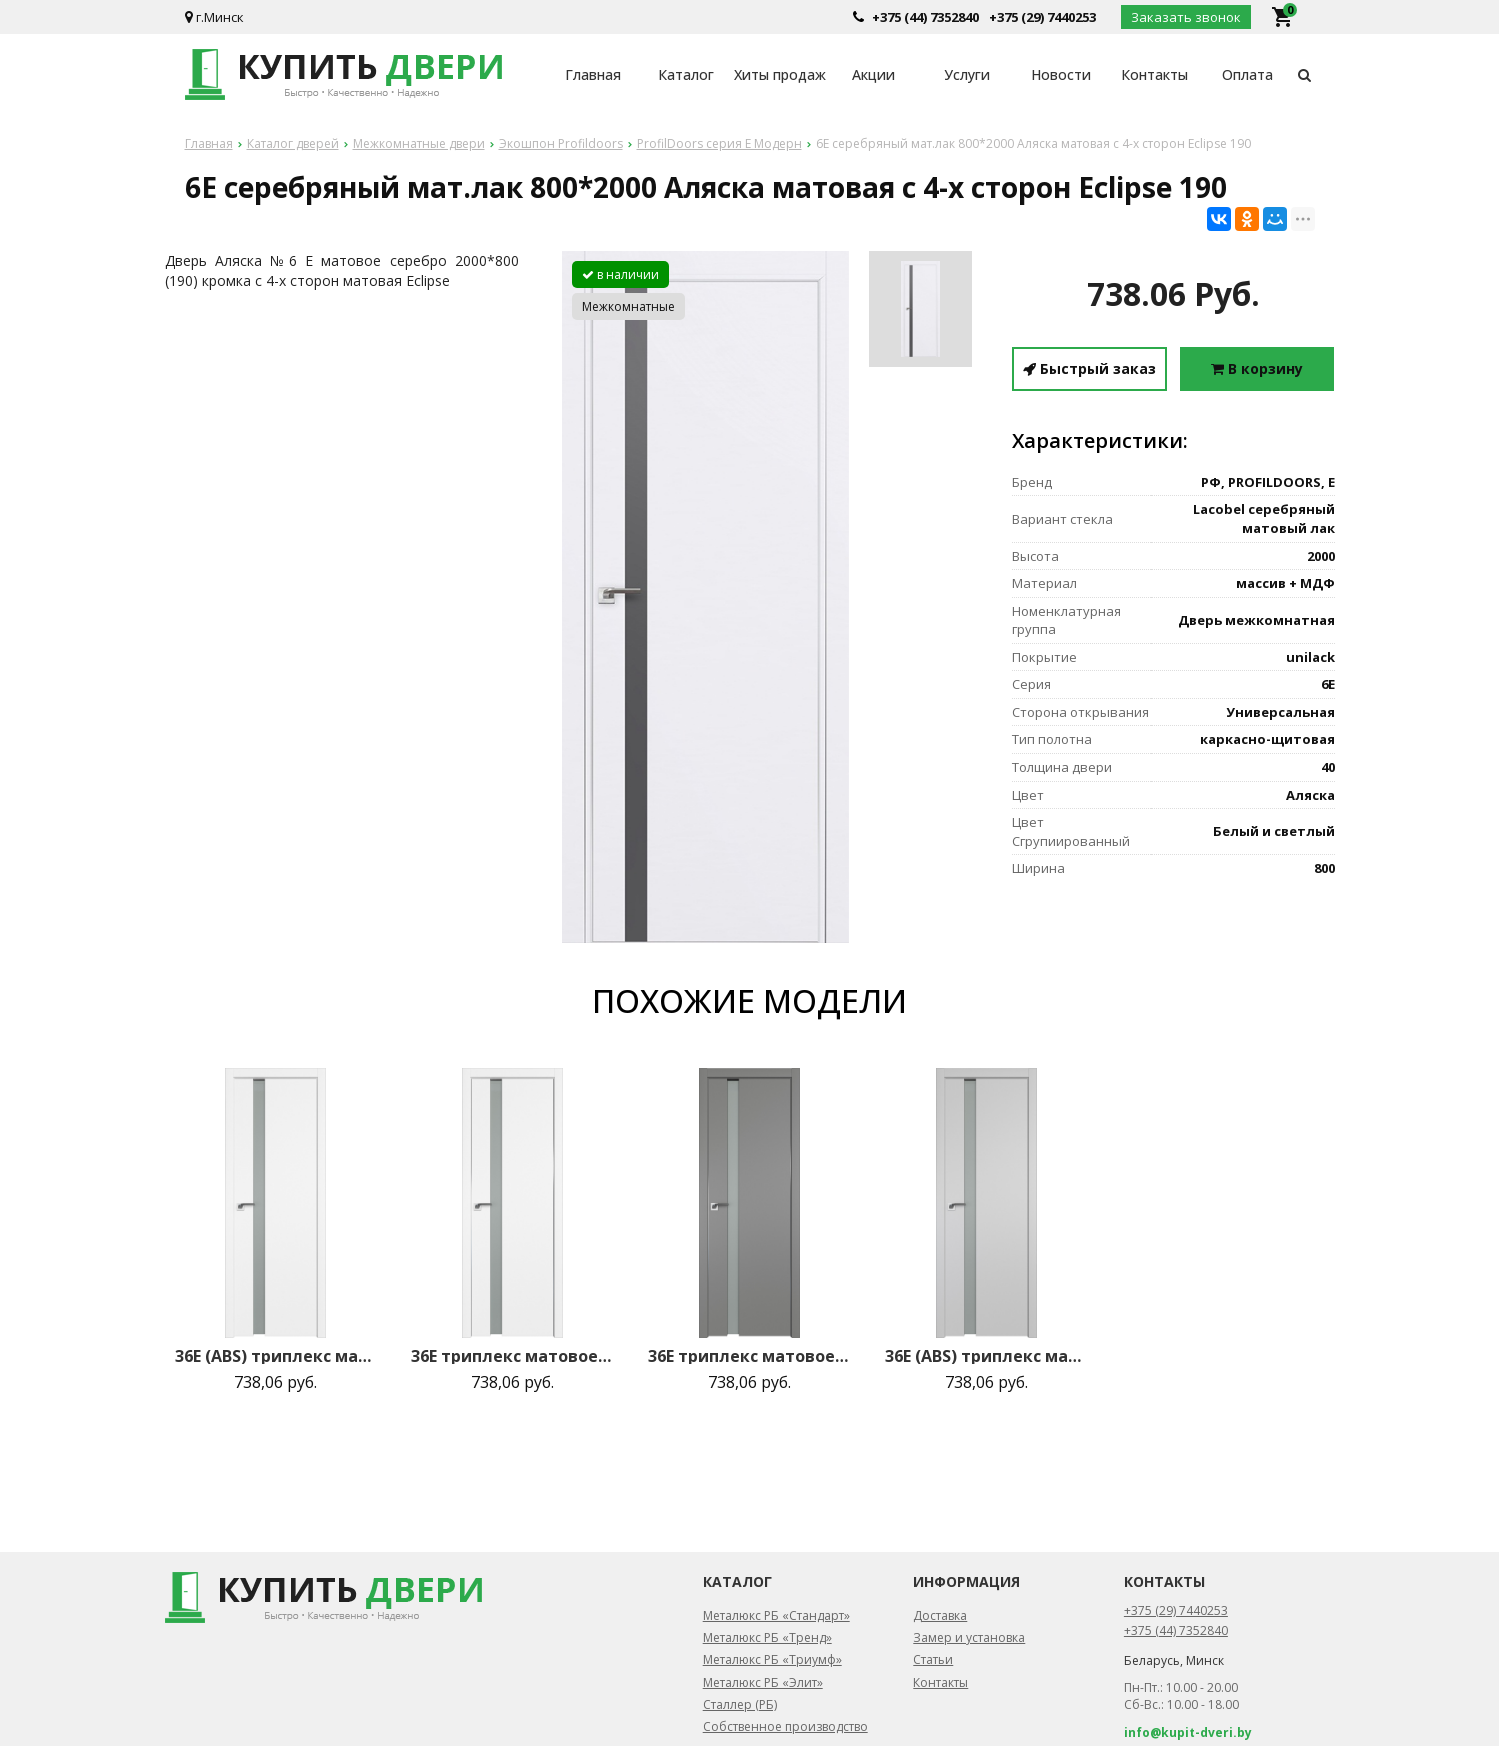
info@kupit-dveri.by (1188, 1732)
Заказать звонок (1186, 17)
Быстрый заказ (1089, 368)
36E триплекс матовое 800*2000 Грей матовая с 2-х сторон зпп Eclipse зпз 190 (749, 1356)
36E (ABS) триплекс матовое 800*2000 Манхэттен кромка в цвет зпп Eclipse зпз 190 (986, 1356)
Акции (873, 74)
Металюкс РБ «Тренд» (767, 1637)
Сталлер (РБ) (740, 1704)
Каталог (686, 74)
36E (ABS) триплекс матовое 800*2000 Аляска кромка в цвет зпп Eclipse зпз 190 (276, 1356)
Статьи (933, 1659)
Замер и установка (969, 1637)
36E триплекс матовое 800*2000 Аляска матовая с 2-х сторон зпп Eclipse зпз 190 (512, 1356)
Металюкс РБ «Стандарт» (776, 1615)
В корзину (1257, 368)
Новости (1061, 74)
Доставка (940, 1615)
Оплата (1247, 74)
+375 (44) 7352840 (925, 17)
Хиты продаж (780, 74)
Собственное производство (785, 1726)
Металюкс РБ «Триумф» (772, 1659)
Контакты (1154, 74)
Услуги (967, 74)
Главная (593, 74)
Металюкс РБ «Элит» (763, 1682)
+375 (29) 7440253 (1042, 17)
